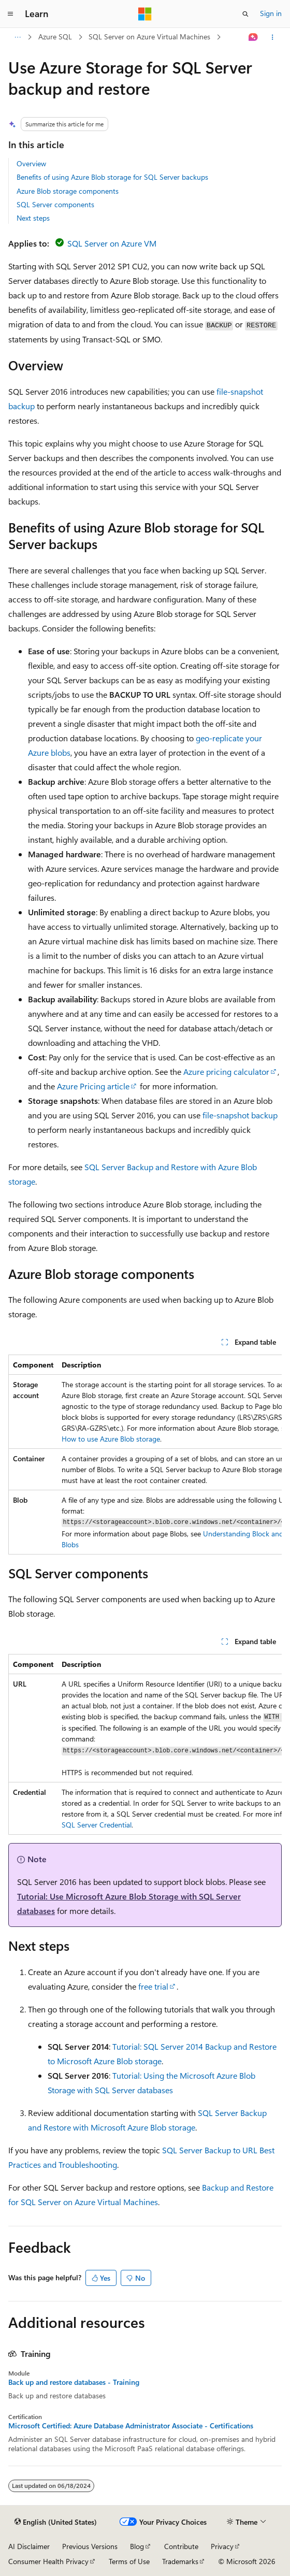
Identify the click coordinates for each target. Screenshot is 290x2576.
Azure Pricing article (93, 1086)
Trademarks (180, 2561)
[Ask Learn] (253, 37)
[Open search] (245, 14)
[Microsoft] (145, 14)
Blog (137, 2546)
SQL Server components (55, 204)
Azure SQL (55, 36)
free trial (153, 1986)
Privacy (222, 2546)
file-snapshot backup (240, 1115)
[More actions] (273, 37)
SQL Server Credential (97, 1825)
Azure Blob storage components (68, 191)
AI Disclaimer (29, 2546)
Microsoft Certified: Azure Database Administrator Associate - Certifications (130, 2425)
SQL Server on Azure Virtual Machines (149, 36)
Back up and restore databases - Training (73, 2382)
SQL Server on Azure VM (111, 243)
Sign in (271, 13)
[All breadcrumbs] (17, 37)
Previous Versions (90, 2546)
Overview (31, 163)
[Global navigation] (10, 14)
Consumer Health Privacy (48, 2561)
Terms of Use (129, 2561)
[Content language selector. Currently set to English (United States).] (55, 2522)
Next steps (33, 218)
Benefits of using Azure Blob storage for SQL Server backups (112, 177)
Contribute (181, 2546)
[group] (145, 1455)
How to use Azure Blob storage (111, 1439)
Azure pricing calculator (226, 1071)
